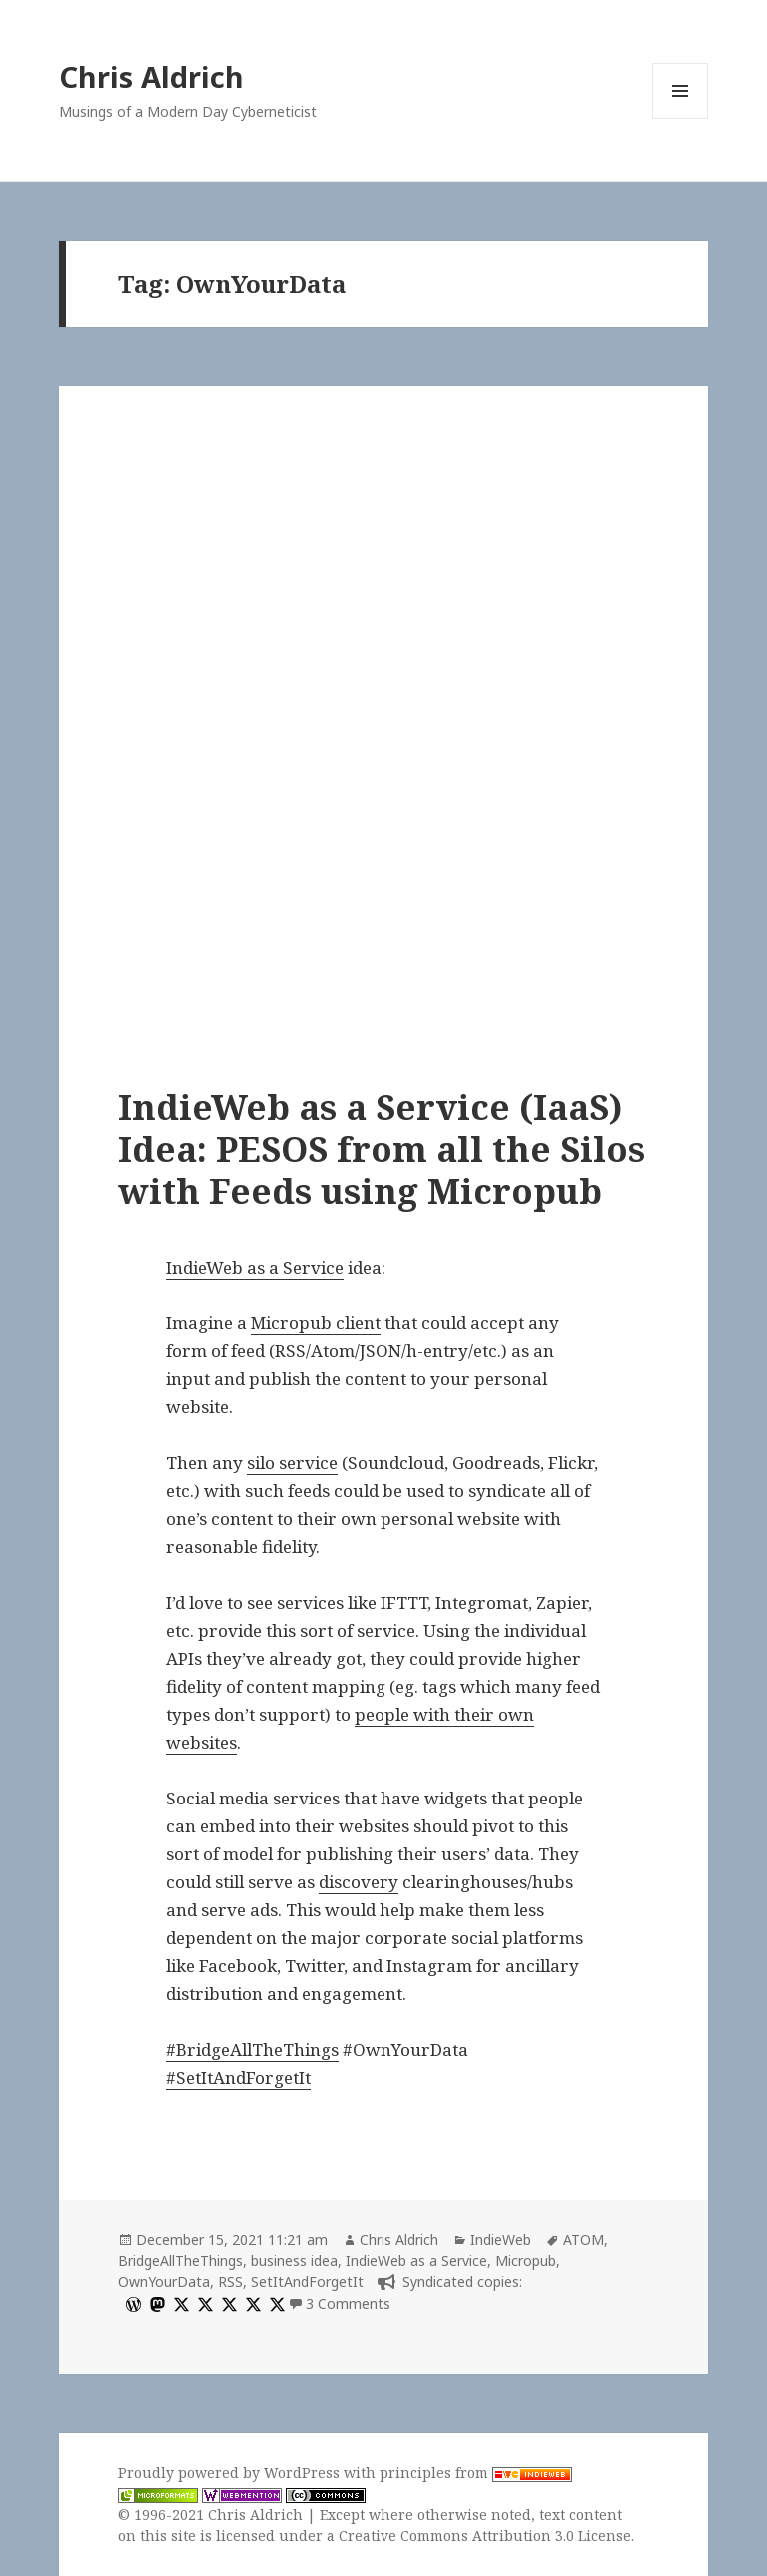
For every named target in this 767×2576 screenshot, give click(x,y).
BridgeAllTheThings (180, 2260)
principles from (476, 2472)
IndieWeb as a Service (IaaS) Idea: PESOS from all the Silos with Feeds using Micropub (381, 1148)
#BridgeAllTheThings (252, 2049)
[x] (179, 2303)
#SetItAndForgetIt (238, 2077)
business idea (294, 2260)
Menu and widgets (680, 118)
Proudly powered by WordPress (231, 2472)
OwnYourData (164, 2281)
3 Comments (348, 2303)
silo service (292, 1462)
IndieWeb (500, 2239)
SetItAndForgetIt (307, 2281)
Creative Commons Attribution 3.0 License (485, 2535)
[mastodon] (155, 2303)
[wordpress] (131, 2303)
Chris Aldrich (151, 76)
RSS (230, 2281)
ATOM (583, 2239)
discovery (358, 1881)
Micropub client (316, 1322)
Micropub (525, 2260)
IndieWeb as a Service (255, 1267)
